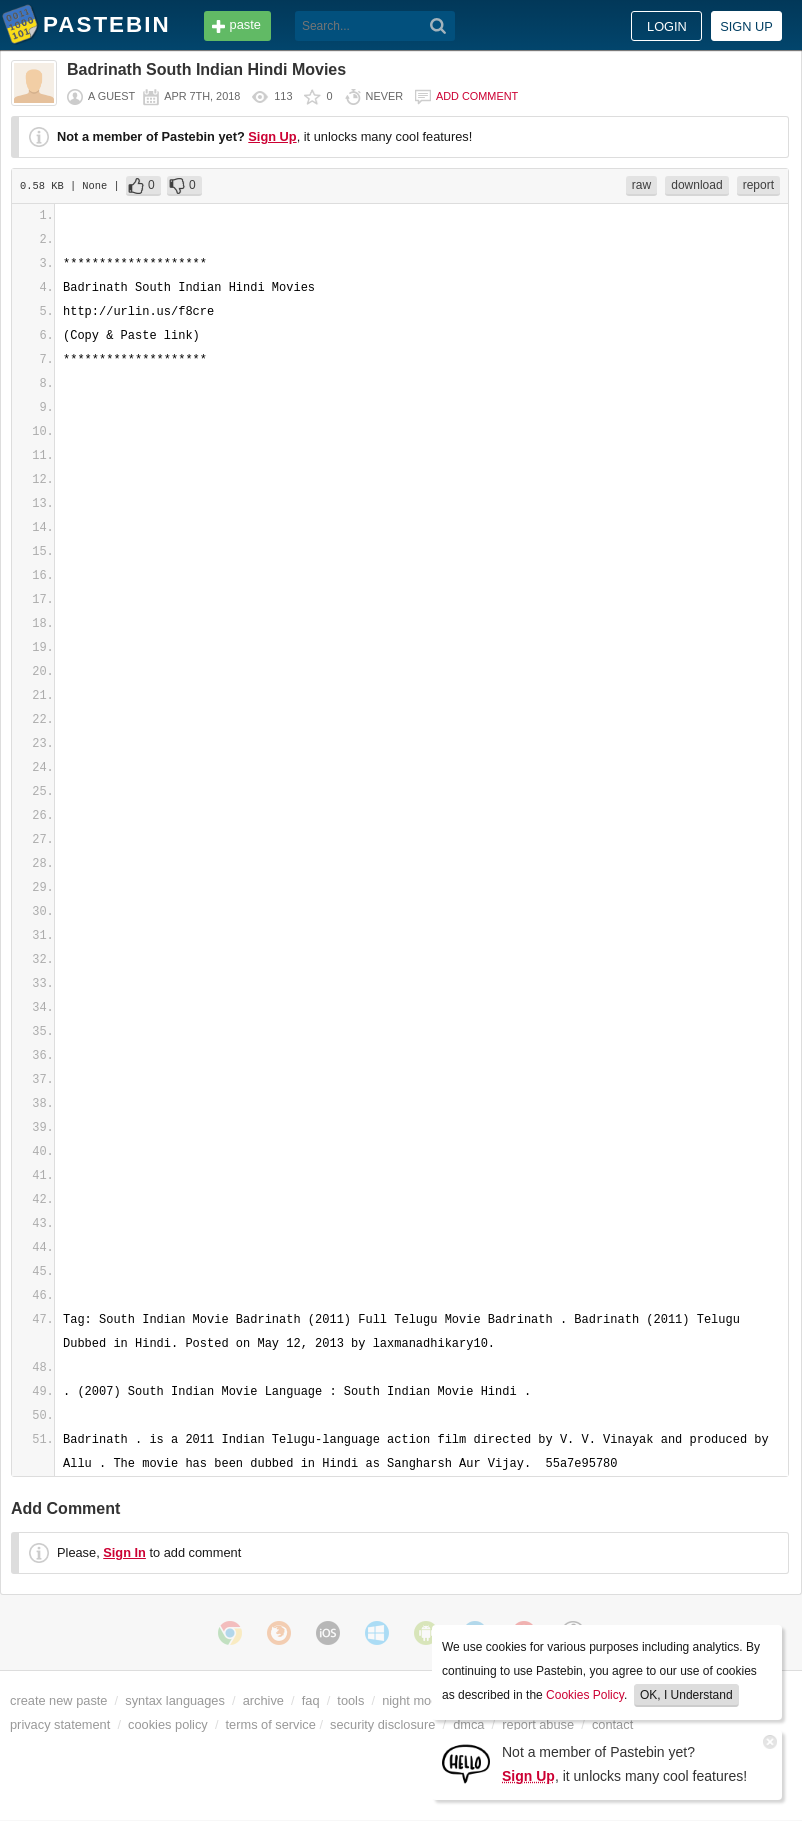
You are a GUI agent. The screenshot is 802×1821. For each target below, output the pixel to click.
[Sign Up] (466, 1762)
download (696, 185)
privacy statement (60, 1724)
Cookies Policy (585, 1695)
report (758, 185)
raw (641, 185)
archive (263, 1700)
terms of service (271, 1724)
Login (667, 26)
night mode (413, 1700)
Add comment (477, 96)
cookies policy (168, 1724)
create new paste (58, 1700)
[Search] (438, 26)
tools (350, 1700)
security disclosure (382, 1724)
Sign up (746, 26)
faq (311, 1700)
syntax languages (175, 1700)
